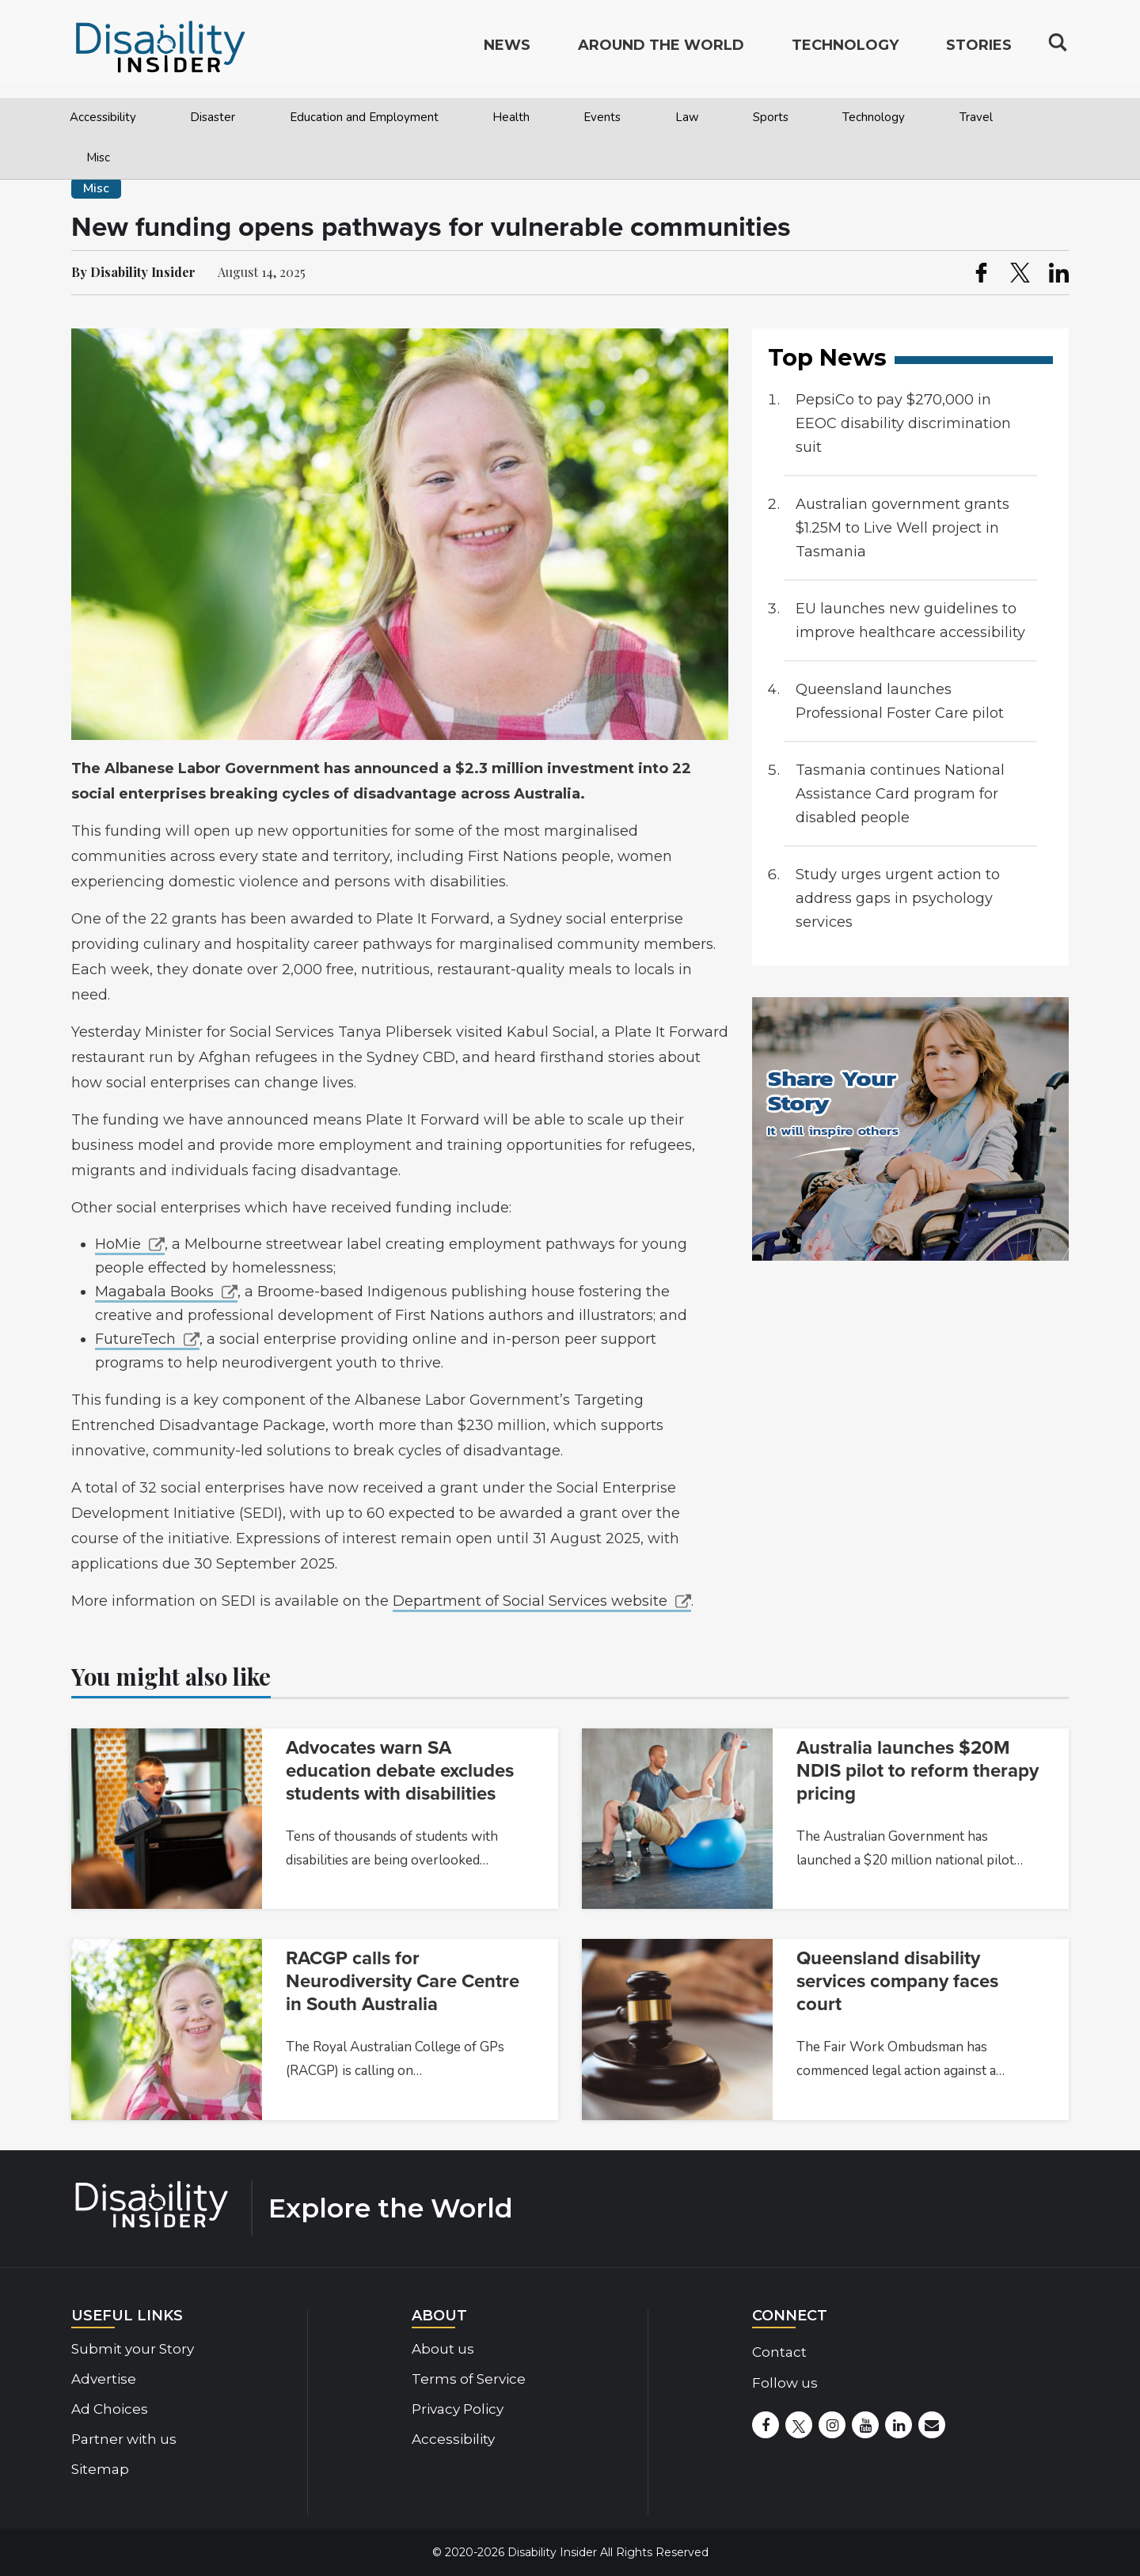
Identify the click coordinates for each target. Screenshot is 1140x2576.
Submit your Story (132, 2349)
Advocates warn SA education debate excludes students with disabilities (400, 1770)
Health (511, 117)
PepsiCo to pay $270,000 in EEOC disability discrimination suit (903, 423)
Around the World (661, 52)
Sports (770, 117)
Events (602, 117)
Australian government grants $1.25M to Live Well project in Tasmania (902, 527)
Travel (976, 117)
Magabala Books (154, 1291)
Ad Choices (109, 2409)
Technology (873, 117)
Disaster (212, 117)
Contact (779, 2352)
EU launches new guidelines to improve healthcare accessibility (910, 620)
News (507, 52)
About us (443, 2349)
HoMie (118, 1244)
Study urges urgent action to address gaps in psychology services (898, 898)
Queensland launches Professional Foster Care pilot (900, 701)
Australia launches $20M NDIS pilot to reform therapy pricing (917, 1770)
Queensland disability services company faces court (897, 1981)
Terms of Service (469, 2379)
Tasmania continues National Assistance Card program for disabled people (900, 793)
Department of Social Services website (530, 1601)
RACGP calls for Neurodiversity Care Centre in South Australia (402, 1981)
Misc (98, 157)
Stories (979, 52)
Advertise (103, 2379)
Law (687, 117)
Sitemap (100, 2469)
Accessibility (103, 117)
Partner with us (124, 2439)
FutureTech (135, 1339)
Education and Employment (364, 117)
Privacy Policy (458, 2409)
